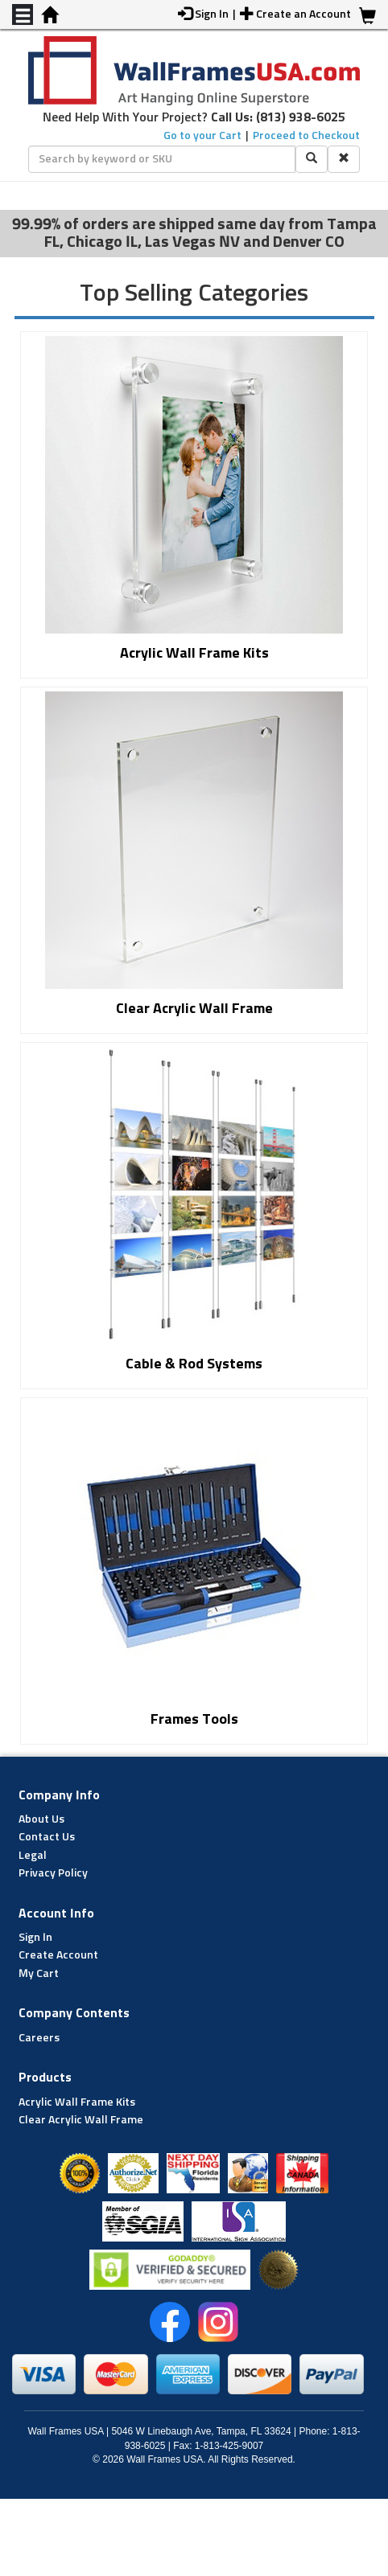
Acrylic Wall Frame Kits (77, 2102)
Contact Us (47, 1837)
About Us (41, 1819)
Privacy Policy (53, 1873)
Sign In (35, 1937)
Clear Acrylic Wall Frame (81, 2120)
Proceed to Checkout (306, 136)
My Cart (39, 1973)
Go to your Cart (202, 136)
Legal (33, 1855)
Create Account (58, 1955)
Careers (39, 2038)
